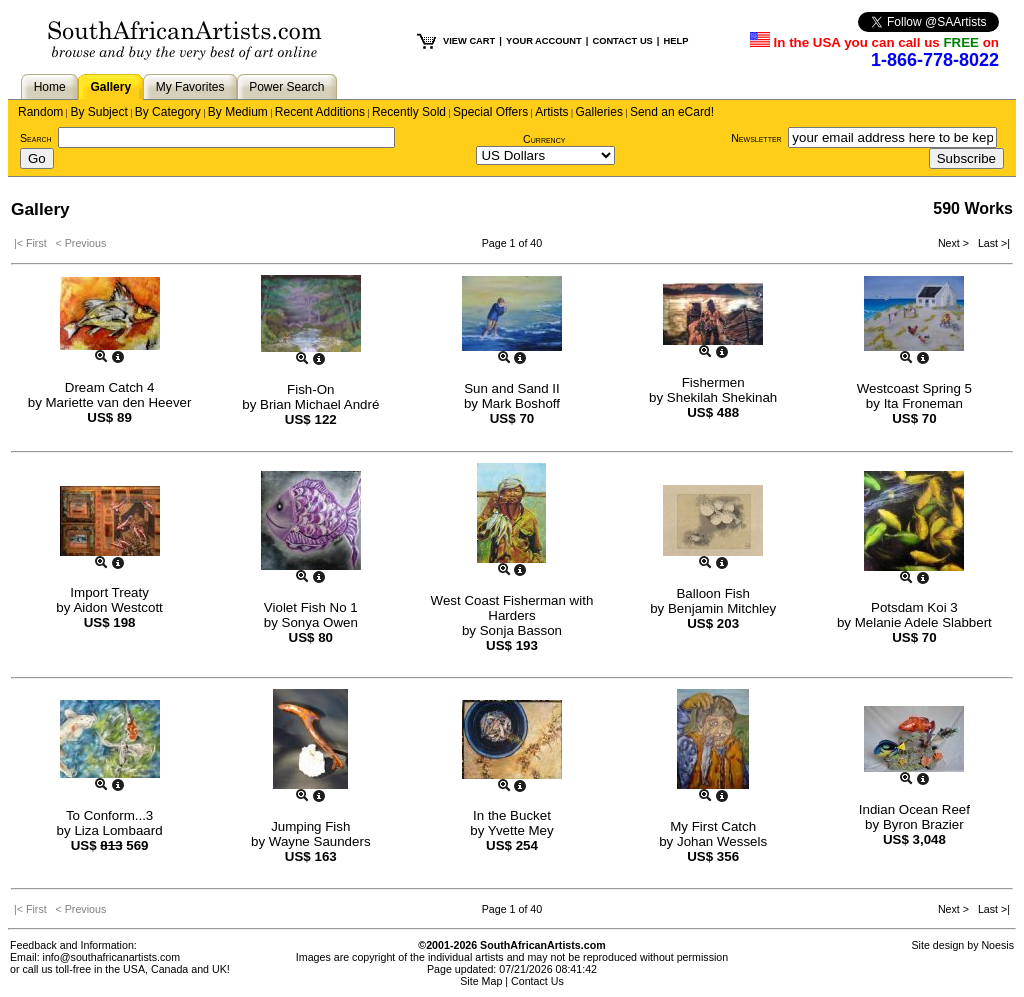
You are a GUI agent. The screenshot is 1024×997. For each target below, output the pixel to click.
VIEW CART (469, 41)
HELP (675, 41)
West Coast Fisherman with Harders (512, 608)
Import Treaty (109, 592)
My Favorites (190, 87)
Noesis (997, 945)
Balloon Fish (712, 593)
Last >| (991, 243)
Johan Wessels (722, 841)
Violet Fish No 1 (311, 607)
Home (50, 87)
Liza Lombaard (118, 830)
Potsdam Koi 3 (914, 607)
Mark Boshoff (521, 403)
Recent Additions (320, 112)
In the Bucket (512, 815)
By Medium (238, 112)
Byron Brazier (923, 824)
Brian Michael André (319, 404)
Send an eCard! (672, 112)
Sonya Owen (320, 622)
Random (40, 112)
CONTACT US (622, 41)
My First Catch (713, 826)
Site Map (481, 981)
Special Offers (490, 112)
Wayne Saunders (320, 841)
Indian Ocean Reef (914, 809)
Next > (955, 243)
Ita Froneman (923, 403)
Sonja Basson (521, 630)
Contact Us (537, 981)
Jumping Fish (310, 826)
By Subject (98, 112)
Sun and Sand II (512, 388)
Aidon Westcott (117, 607)
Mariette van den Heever (119, 402)
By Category (168, 112)
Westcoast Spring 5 (914, 388)
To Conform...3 (109, 815)
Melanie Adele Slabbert (923, 622)
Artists (551, 112)
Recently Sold (409, 112)
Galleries (599, 112)
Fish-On (310, 389)
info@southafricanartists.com (112, 957)
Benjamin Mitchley (722, 608)
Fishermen (713, 382)
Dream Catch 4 (110, 387)
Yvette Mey (521, 830)
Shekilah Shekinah (722, 397)
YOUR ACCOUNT (544, 41)
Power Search (286, 87)
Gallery (110, 87)
